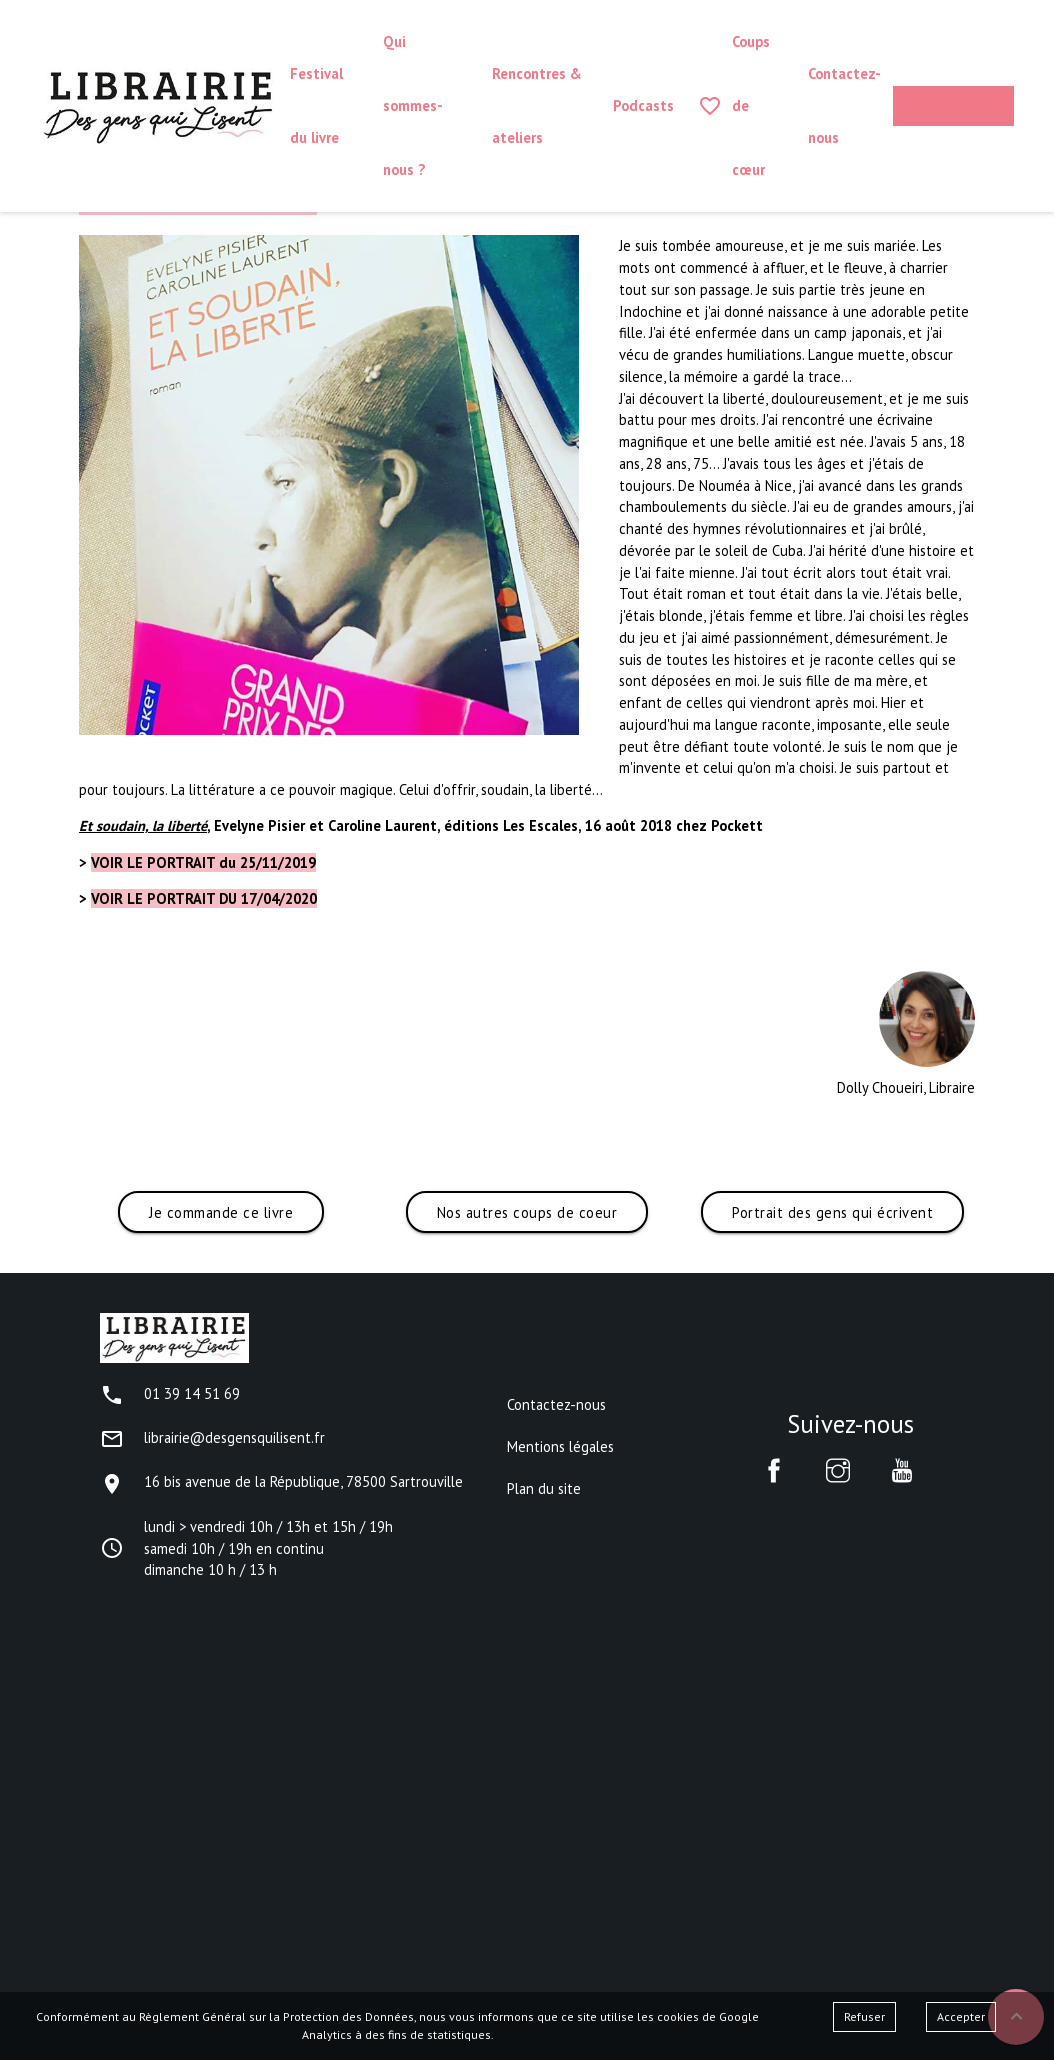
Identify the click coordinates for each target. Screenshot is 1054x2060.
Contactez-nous (556, 1404)
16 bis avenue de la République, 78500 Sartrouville (281, 1481)
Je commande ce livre (221, 1212)
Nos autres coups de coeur (527, 1212)
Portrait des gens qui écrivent (832, 1212)
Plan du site (544, 1488)
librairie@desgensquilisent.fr (212, 1437)
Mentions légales (560, 1446)
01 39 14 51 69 (170, 1393)
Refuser (864, 2016)
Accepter (961, 2016)
